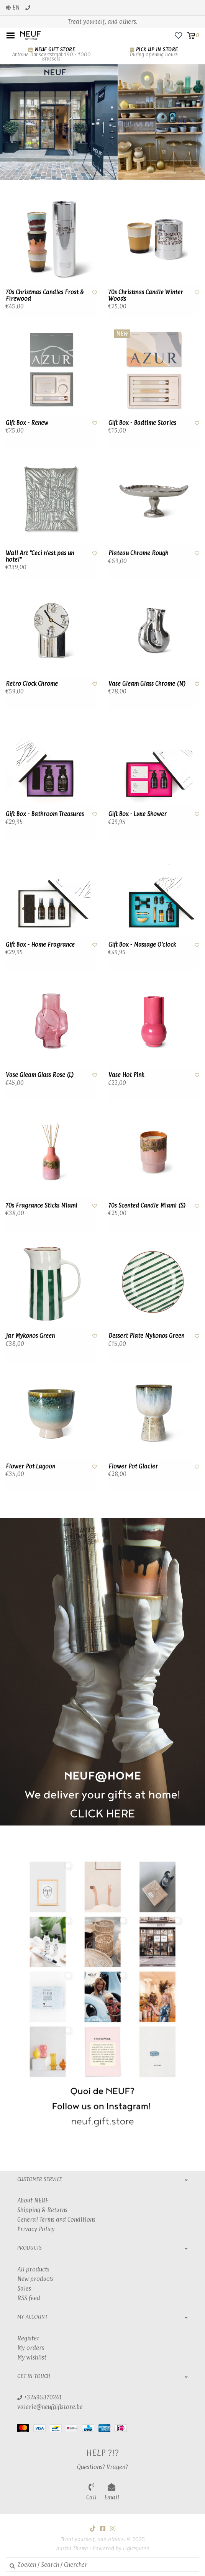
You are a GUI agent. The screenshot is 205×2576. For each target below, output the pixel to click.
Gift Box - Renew (27, 423)
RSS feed (28, 2298)
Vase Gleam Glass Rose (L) (40, 1075)
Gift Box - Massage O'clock (142, 945)
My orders (30, 2348)
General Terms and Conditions (56, 2219)
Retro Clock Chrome (32, 684)
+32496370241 (39, 2397)
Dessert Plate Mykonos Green (146, 1336)
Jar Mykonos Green (30, 1336)
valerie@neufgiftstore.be (50, 2406)
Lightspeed (136, 2548)
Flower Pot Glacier (133, 1466)
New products (35, 2279)
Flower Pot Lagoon (30, 1466)
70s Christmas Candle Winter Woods (145, 295)
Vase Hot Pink (126, 1075)
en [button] (13, 7)
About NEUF (32, 2200)
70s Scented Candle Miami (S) (146, 1206)
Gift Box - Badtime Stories (142, 423)
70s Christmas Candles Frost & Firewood (45, 295)
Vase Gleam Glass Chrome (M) (146, 684)
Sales (24, 2288)
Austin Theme (72, 2548)
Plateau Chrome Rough (138, 553)
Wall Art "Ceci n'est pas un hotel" (40, 556)
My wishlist (31, 2357)
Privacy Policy (36, 2229)
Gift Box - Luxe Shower (137, 814)
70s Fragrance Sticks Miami (41, 1206)
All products (33, 2269)
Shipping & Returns (42, 2210)
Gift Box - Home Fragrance (40, 945)
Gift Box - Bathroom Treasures (45, 814)
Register (28, 2338)
